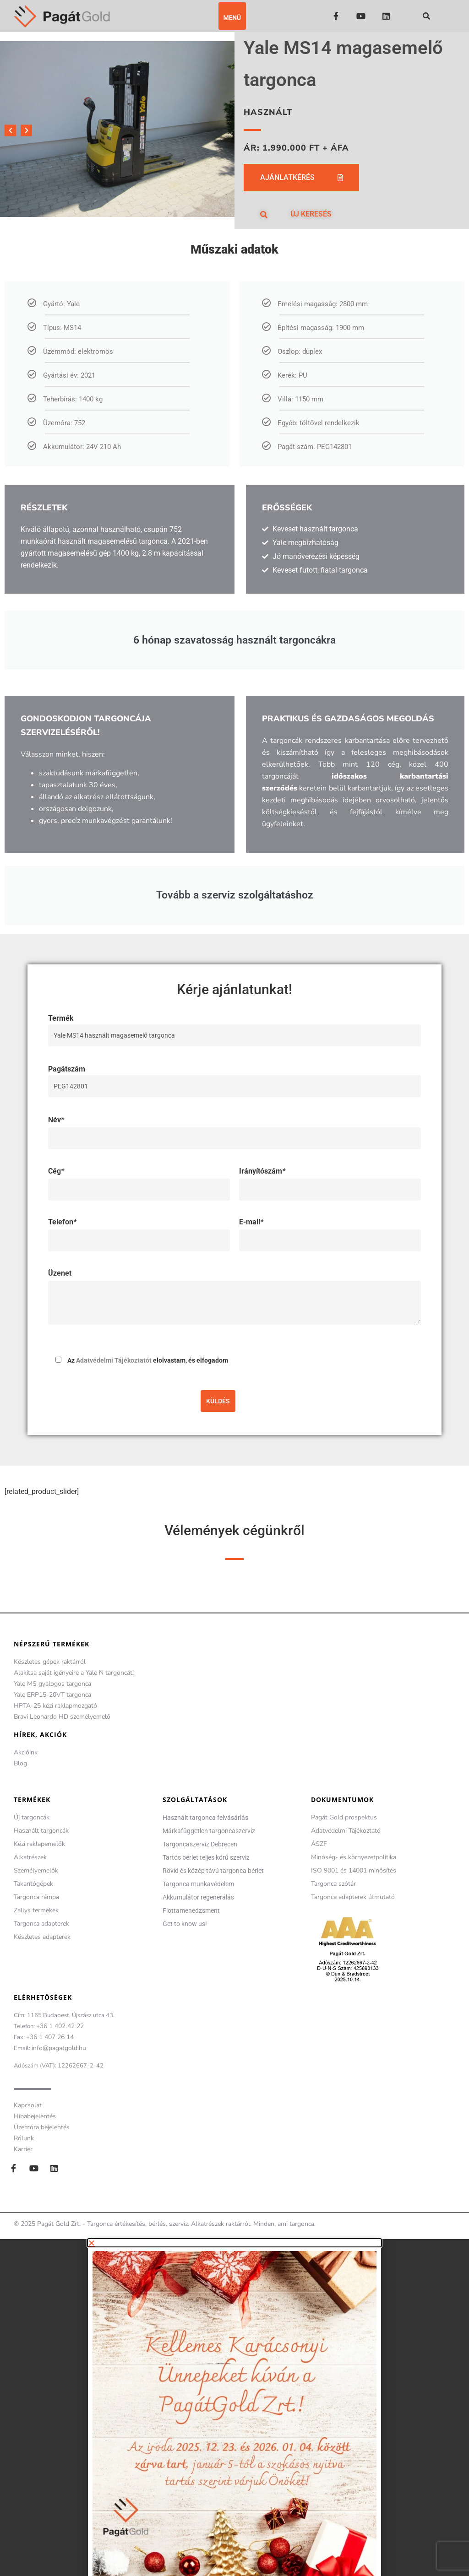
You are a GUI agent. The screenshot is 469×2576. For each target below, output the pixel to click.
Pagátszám (234, 1077)
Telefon (62, 1222)
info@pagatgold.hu (59, 2048)
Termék (234, 1026)
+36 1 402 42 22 (60, 2026)
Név (56, 1119)
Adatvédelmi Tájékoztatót (114, 1360)
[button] (232, 16)
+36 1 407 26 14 (50, 2037)
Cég (56, 1171)
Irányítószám (262, 1171)
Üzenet (59, 1273)
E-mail (251, 1222)
